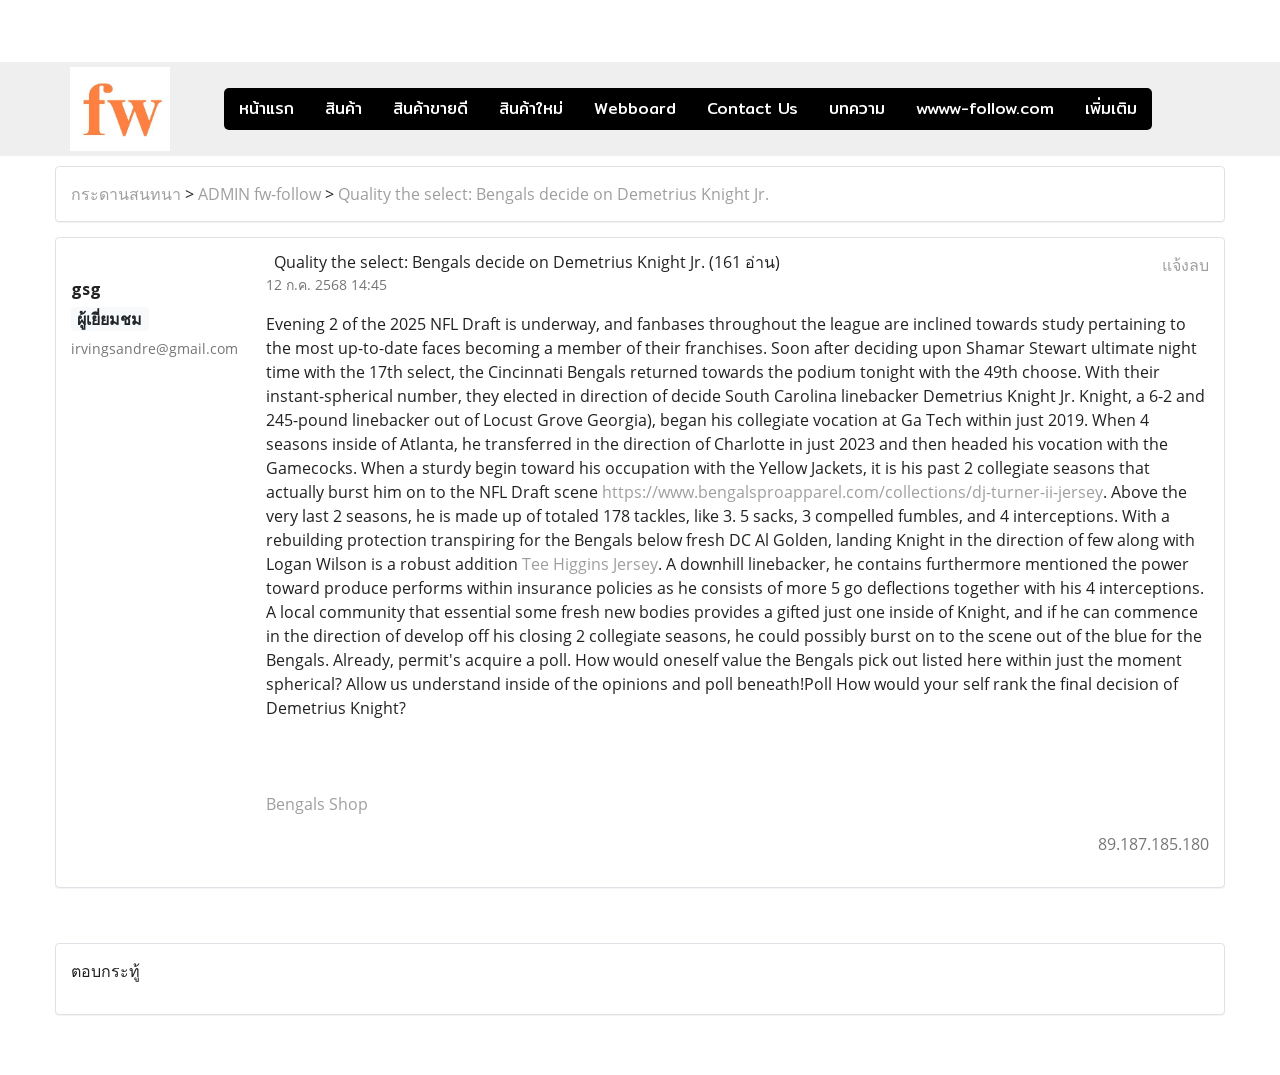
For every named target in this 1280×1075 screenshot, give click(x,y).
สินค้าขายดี (430, 108)
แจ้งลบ (1185, 265)
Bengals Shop (317, 804)
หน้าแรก (266, 108)
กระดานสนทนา (126, 194)
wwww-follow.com (985, 108)
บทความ (857, 108)
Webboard (635, 108)
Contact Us (752, 108)
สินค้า (343, 108)
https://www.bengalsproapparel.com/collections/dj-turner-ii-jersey (852, 492)
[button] (1182, 109)
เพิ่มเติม (1111, 108)
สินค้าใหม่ (531, 108)
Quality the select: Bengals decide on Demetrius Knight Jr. (553, 194)
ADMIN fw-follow (259, 194)
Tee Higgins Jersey (590, 564)
